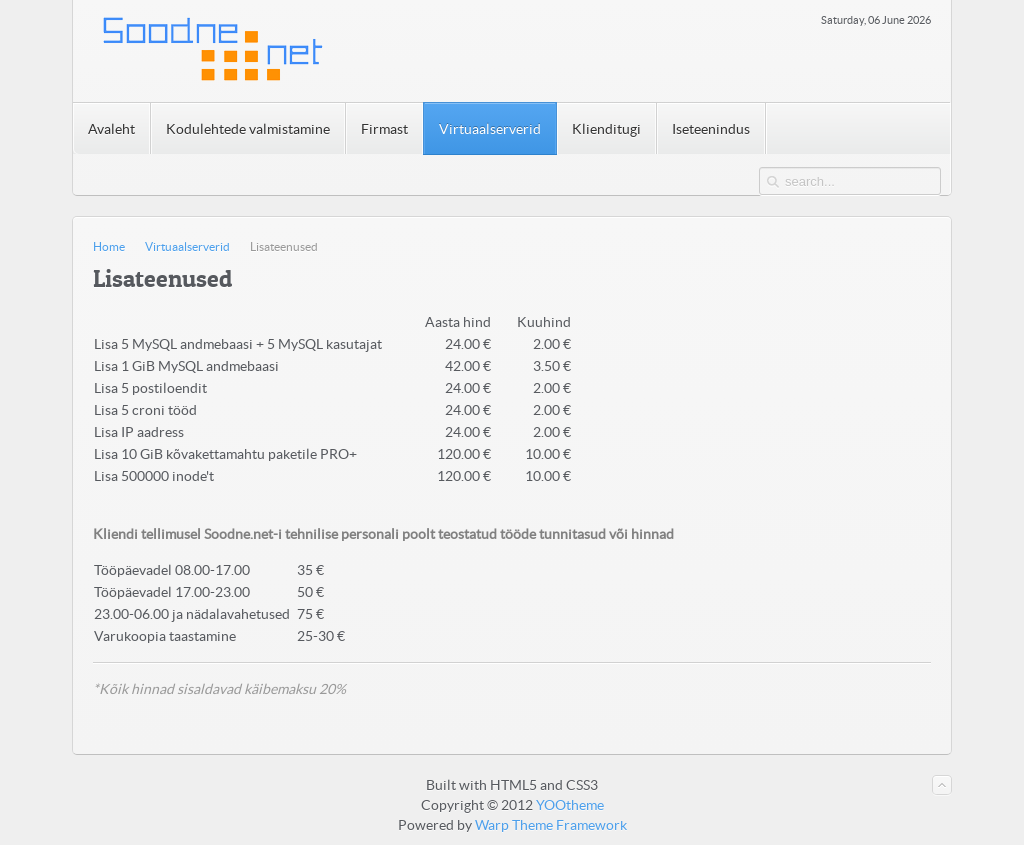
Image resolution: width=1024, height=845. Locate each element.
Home (109, 246)
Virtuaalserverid (187, 246)
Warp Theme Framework (551, 825)
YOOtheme (570, 805)
